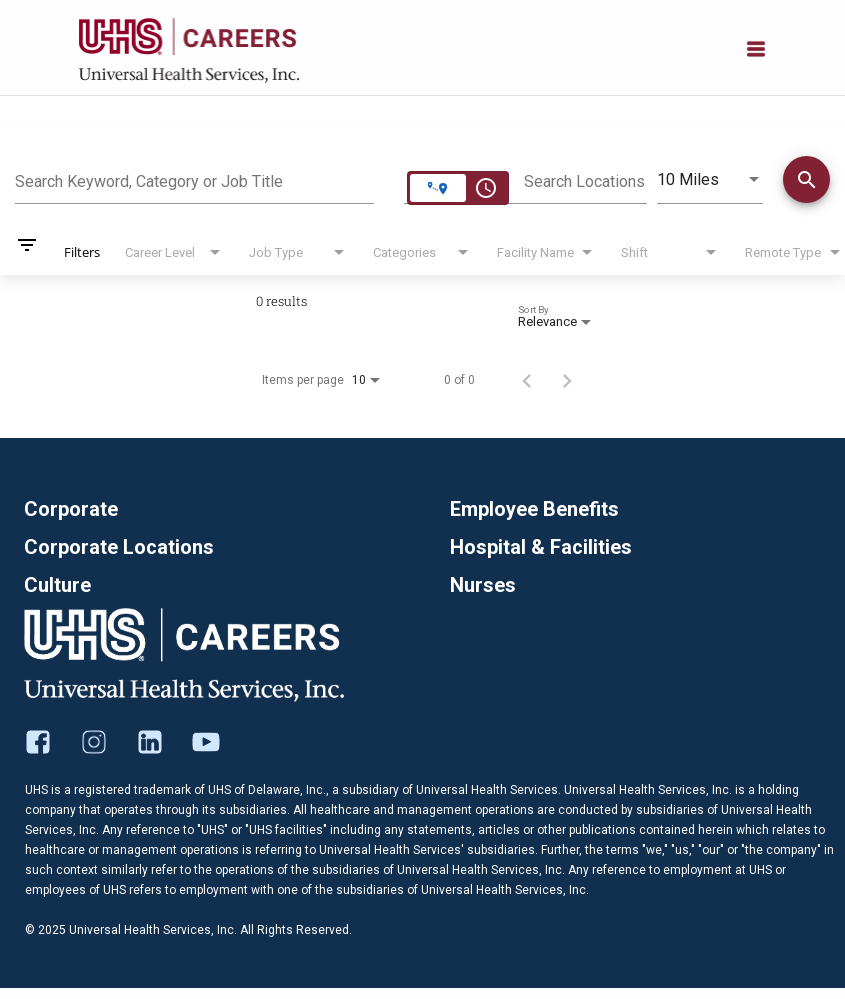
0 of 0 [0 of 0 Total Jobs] (459, 380)
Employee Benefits (534, 509)
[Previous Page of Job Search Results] (527, 380)
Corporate (71, 509)
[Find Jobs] (806, 183)
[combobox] (194, 179)
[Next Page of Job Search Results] (567, 380)
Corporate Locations (119, 547)
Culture (57, 585)
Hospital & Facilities (541, 547)
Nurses (483, 585)
